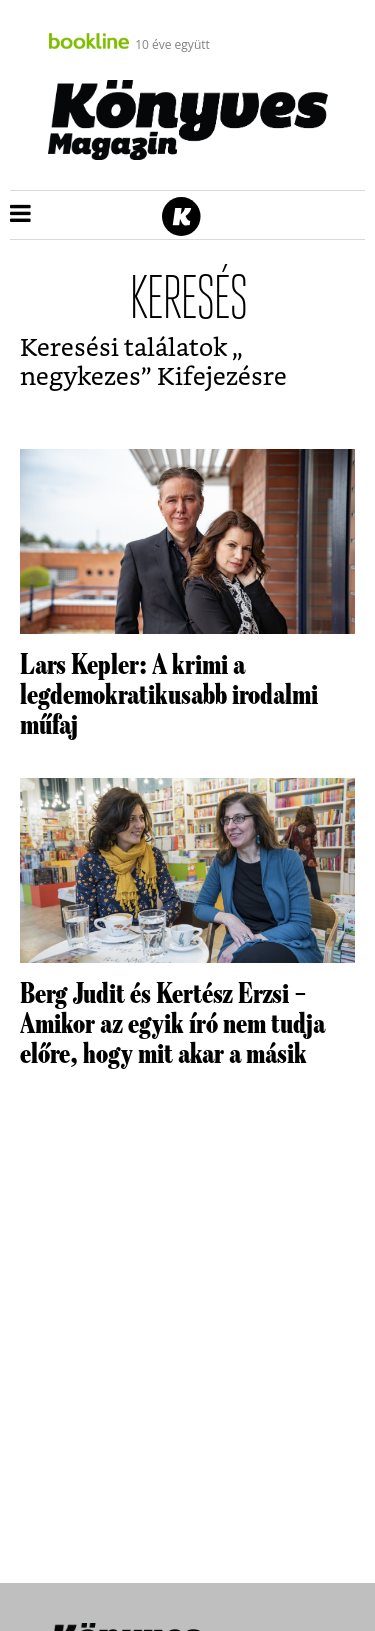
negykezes (80, 377)
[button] (20, 215)
